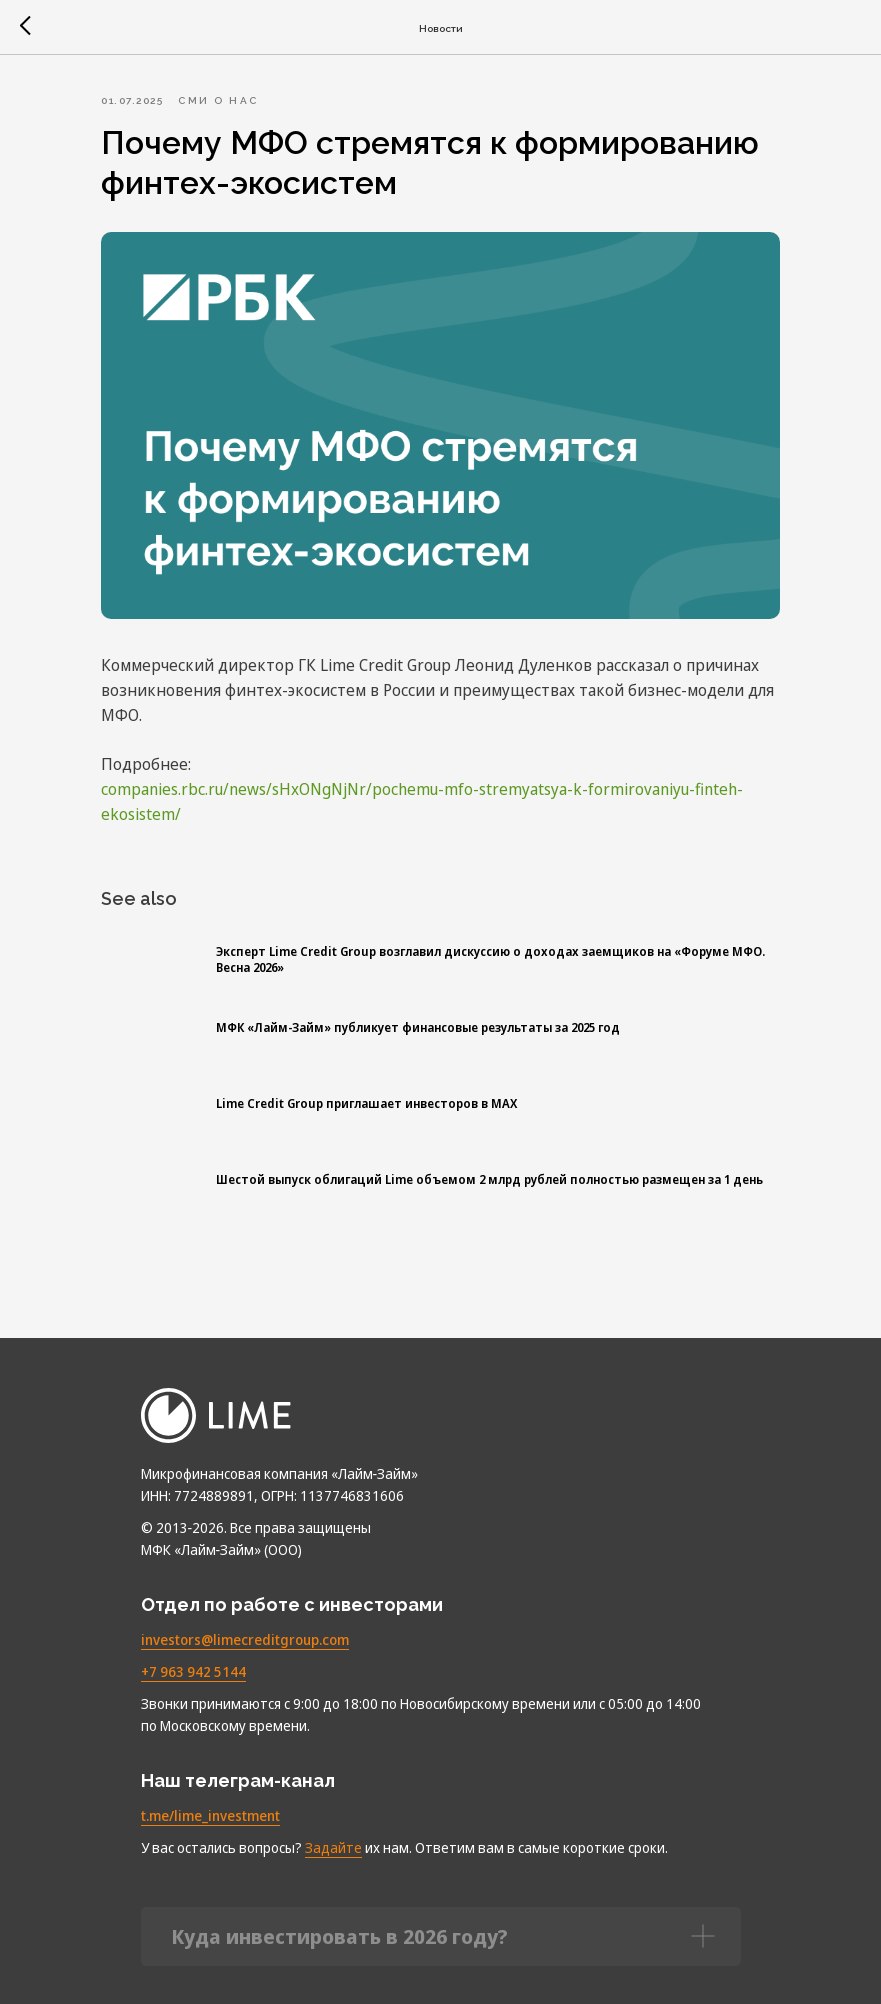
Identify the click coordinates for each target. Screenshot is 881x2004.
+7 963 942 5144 (193, 1659)
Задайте (333, 1835)
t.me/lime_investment (210, 1803)
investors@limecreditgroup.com (245, 1627)
